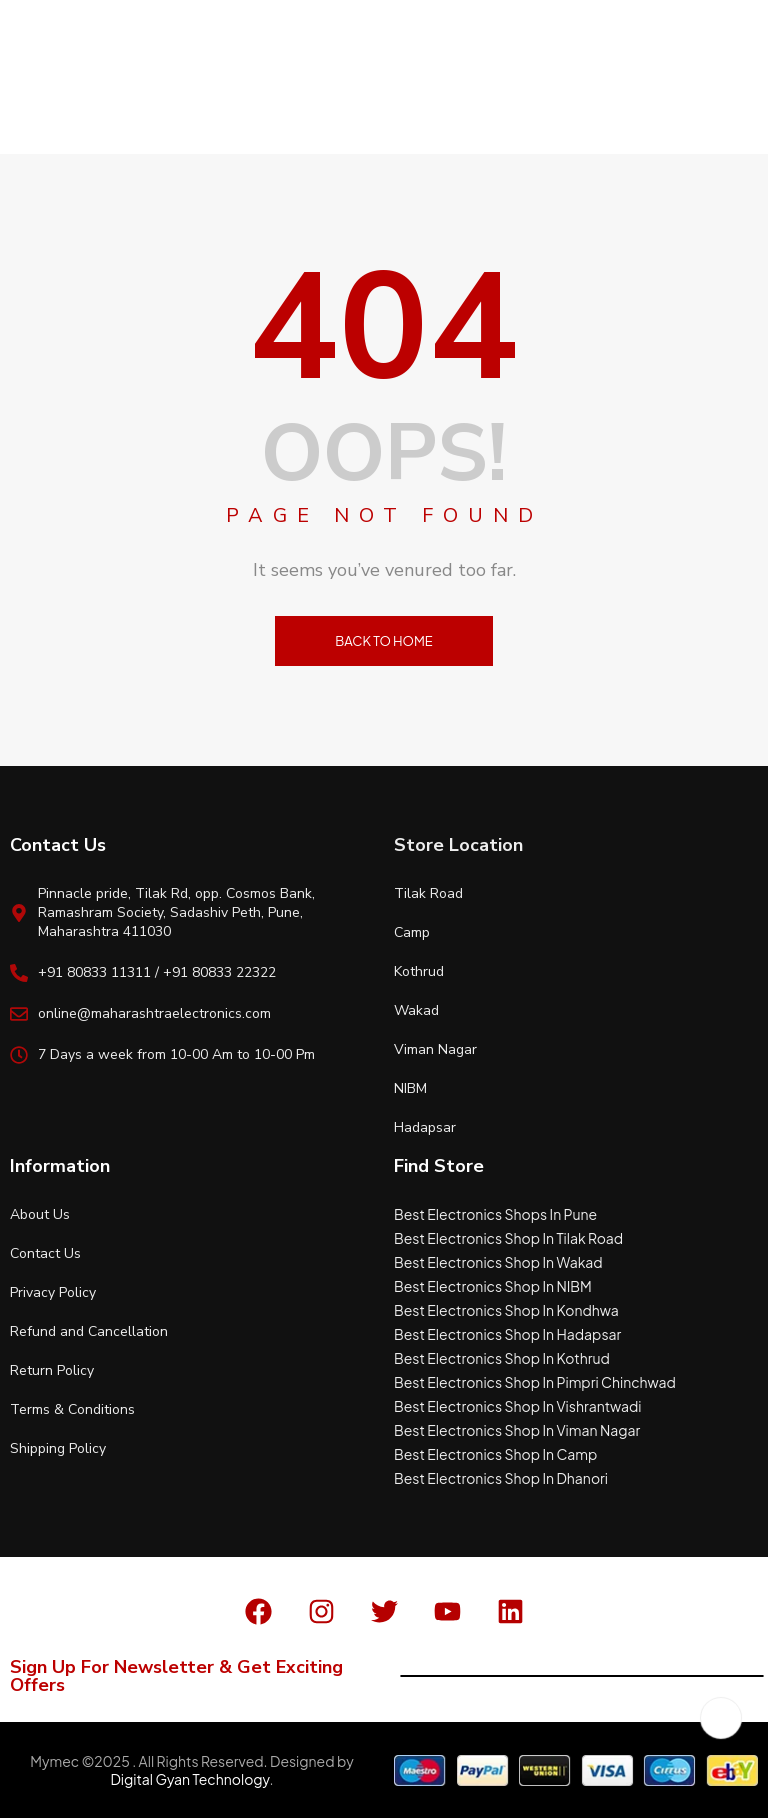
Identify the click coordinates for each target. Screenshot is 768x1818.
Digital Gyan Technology (189, 1779)
